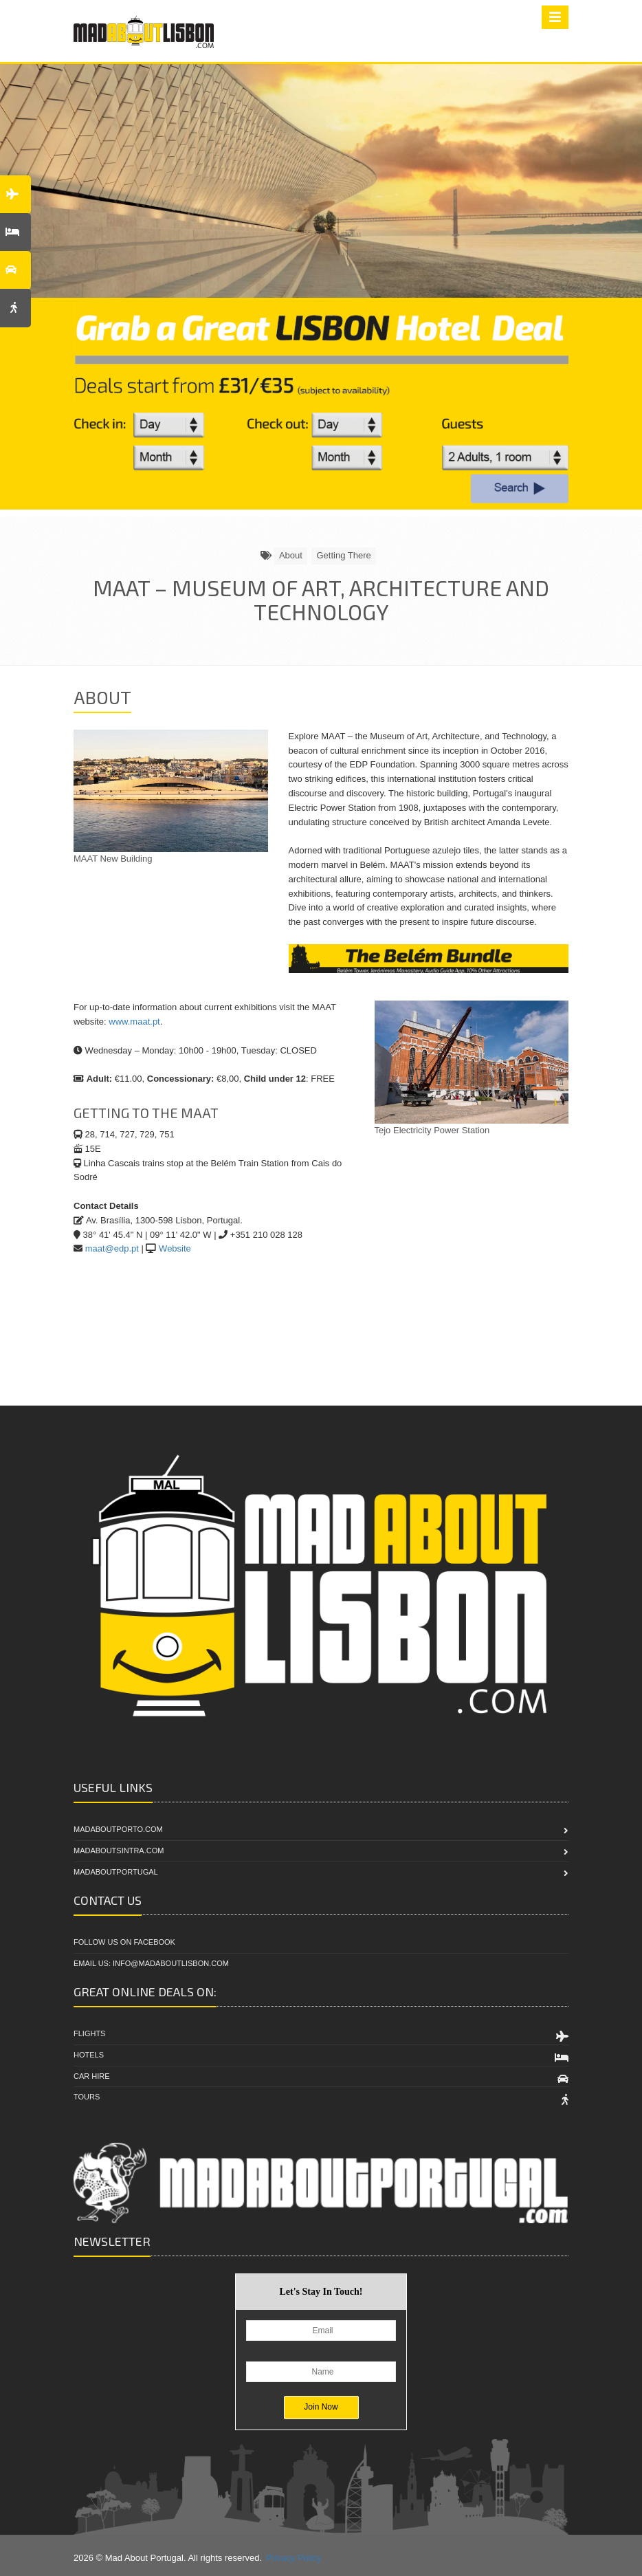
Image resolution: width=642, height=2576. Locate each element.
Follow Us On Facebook (124, 1942)
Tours (87, 2097)
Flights (89, 2033)
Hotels (89, 2055)
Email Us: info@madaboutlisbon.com (151, 1963)
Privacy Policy (294, 2558)
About (290, 555)
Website (175, 1248)
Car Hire (92, 2076)
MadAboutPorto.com (118, 1829)
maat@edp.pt (112, 1248)
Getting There (343, 555)
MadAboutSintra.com (119, 1850)
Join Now (320, 2407)
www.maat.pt (134, 1021)
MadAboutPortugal (116, 1872)
